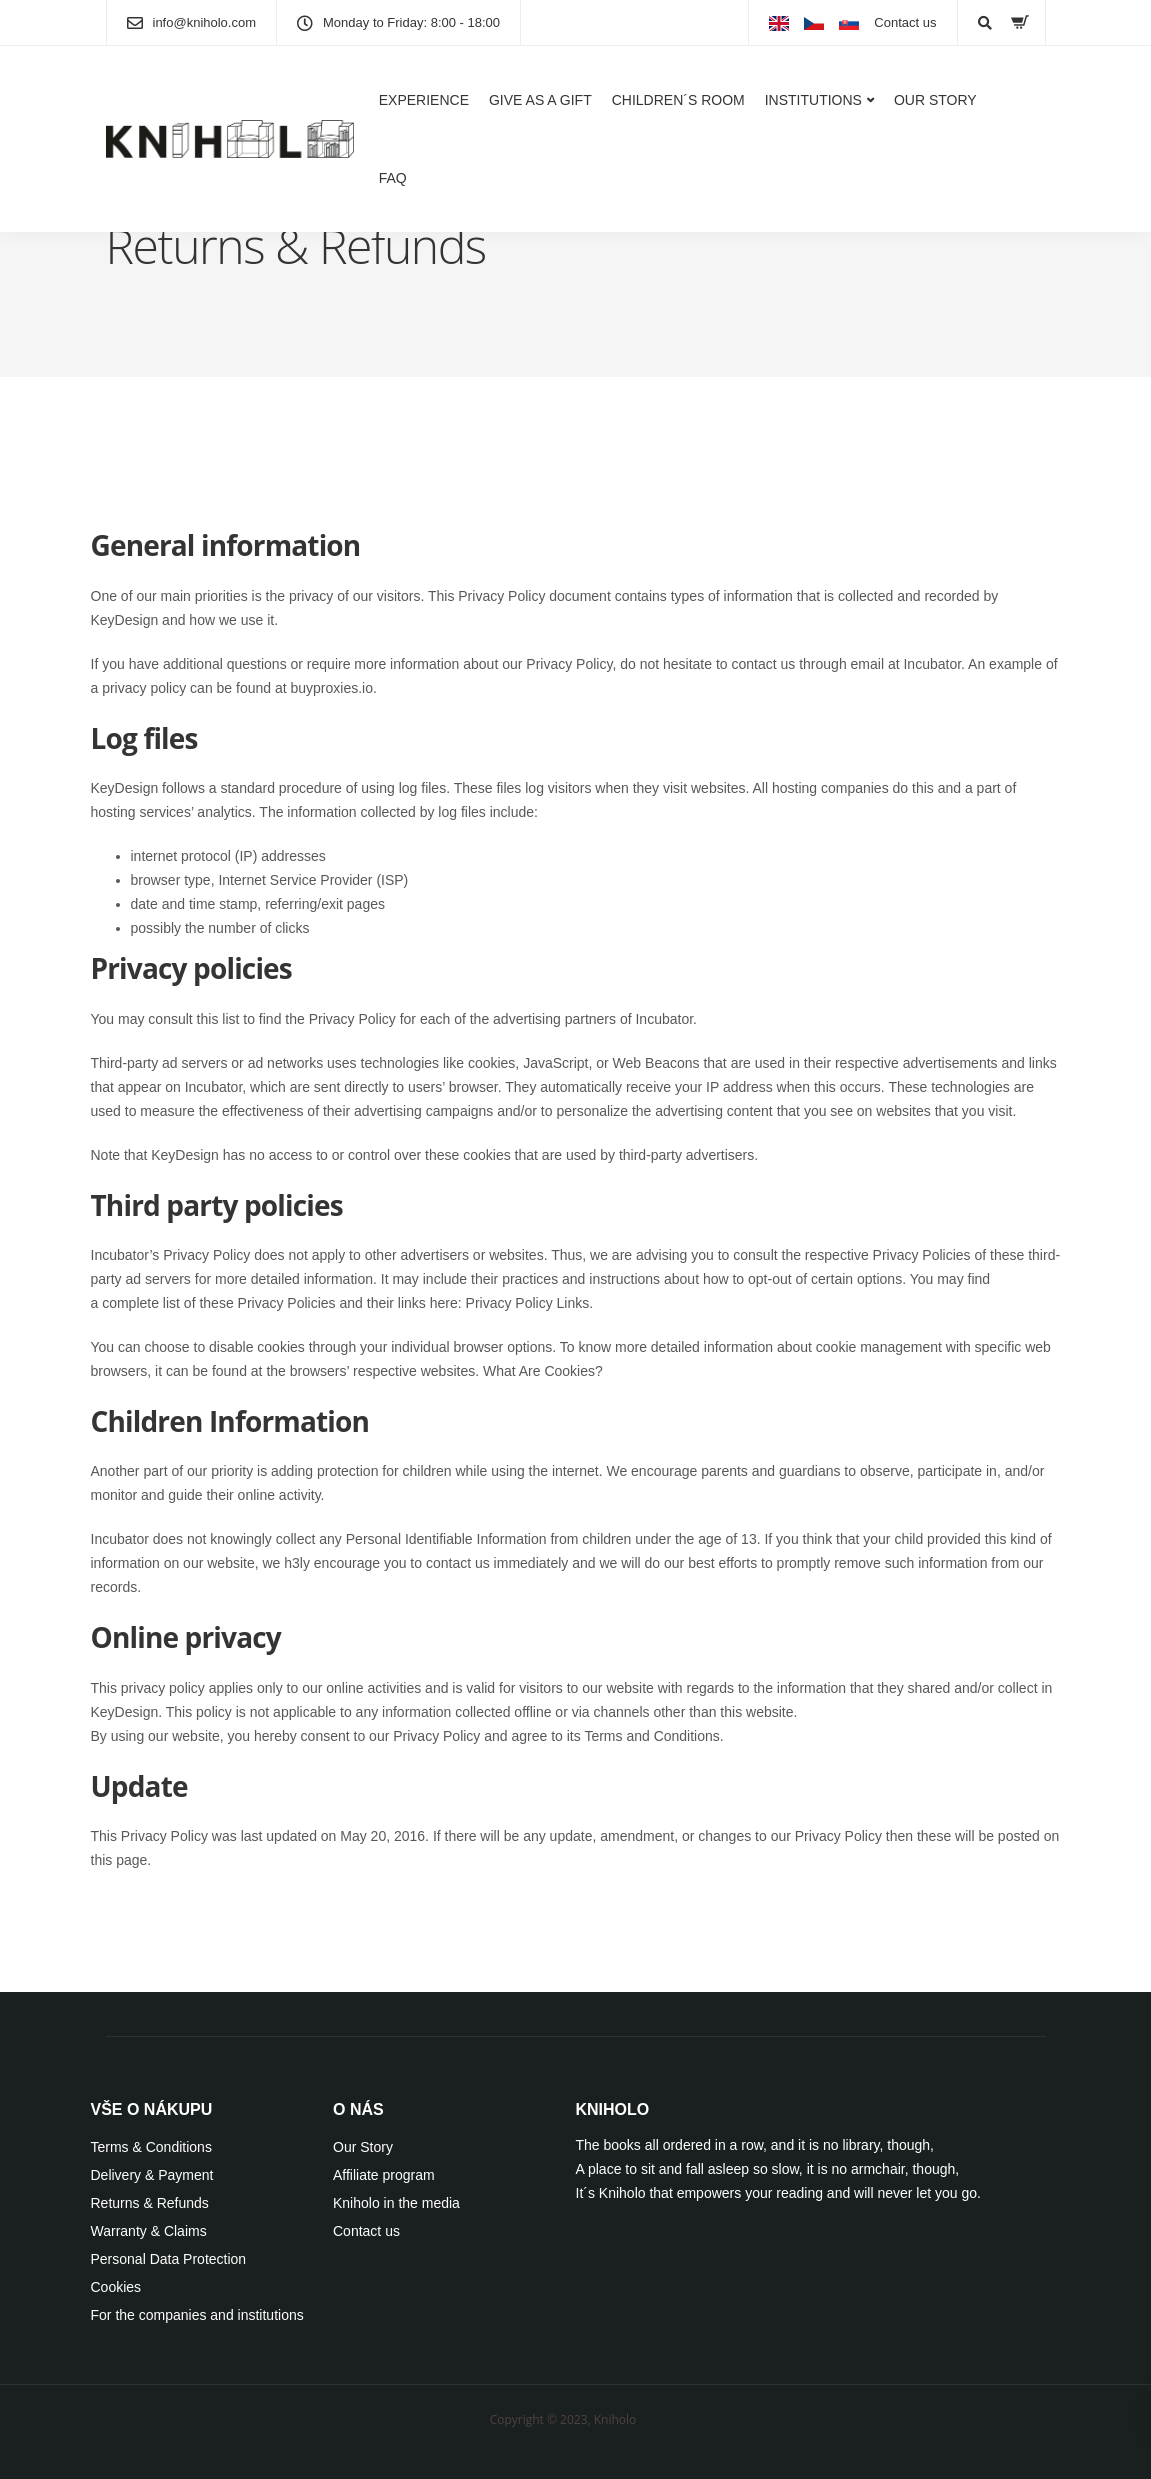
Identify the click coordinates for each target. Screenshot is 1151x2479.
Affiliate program (384, 2175)
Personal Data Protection (169, 2259)
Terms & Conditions (151, 2147)
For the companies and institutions (197, 2315)
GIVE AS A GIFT (540, 100)
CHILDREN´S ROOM (678, 100)
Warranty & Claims (149, 2231)
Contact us (905, 22)
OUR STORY (935, 100)
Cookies (116, 2287)
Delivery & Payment (152, 2175)
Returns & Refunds (150, 2203)
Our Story (363, 2147)
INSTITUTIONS (813, 100)
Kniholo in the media (396, 2203)
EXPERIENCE (424, 100)
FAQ (393, 178)
